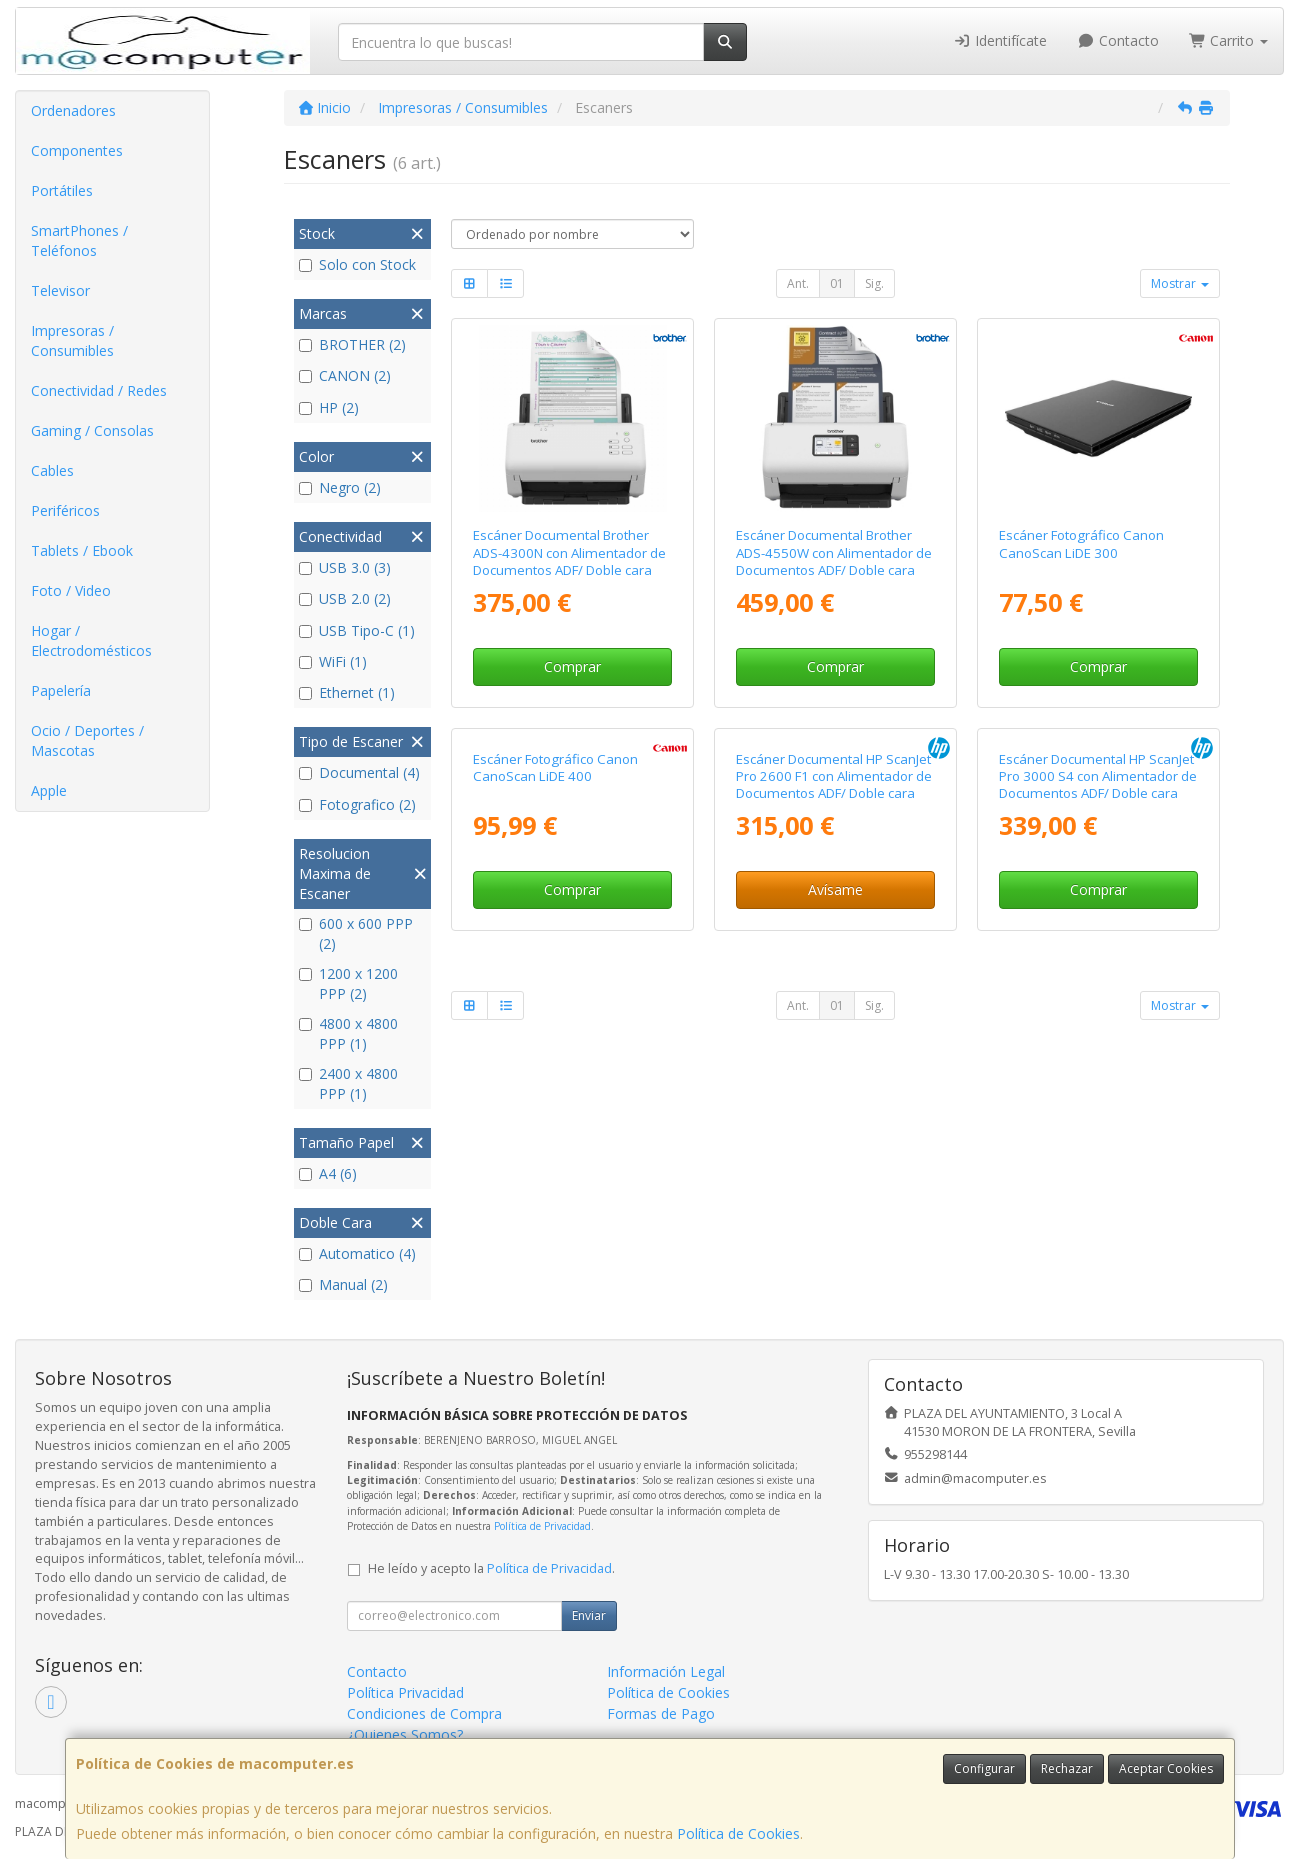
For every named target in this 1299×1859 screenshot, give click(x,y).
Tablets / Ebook (82, 550)
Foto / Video (71, 590)
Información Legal (666, 1671)
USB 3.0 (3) (345, 567)
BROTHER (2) (352, 344)
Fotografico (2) (357, 804)
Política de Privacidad (542, 1526)
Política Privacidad (405, 1692)
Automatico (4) (357, 1253)
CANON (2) (345, 375)
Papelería (61, 690)
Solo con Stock (357, 264)
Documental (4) (359, 772)
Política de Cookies (738, 1833)
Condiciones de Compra (424, 1713)
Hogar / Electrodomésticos (91, 640)
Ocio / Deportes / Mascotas (87, 740)
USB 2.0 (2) (345, 598)
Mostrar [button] (1180, 283)
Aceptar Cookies (1166, 1768)
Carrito (1229, 40)
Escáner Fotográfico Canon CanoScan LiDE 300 (1081, 543)
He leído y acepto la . (491, 1568)
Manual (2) (343, 1284)
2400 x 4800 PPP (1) (348, 1083)
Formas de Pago (661, 1713)
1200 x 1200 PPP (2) (348, 983)
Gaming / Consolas (92, 430)
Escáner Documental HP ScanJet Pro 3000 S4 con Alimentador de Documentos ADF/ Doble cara (1098, 962)
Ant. (798, 283)
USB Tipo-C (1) (357, 630)
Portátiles (62, 190)
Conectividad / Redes (99, 390)
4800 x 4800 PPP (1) (348, 1033)
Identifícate (1001, 40)
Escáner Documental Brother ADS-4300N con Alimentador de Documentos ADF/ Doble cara (569, 552)
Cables (52, 470)
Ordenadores (73, 110)
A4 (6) (328, 1173)
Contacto (1118, 40)
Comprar (572, 666)
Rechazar (1067, 1768)
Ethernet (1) (347, 692)
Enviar (589, 1615)
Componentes (77, 150)
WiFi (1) (333, 661)
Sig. (874, 283)
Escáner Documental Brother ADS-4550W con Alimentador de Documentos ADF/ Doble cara (834, 552)
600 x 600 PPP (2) (356, 933)
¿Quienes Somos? (405, 1734)
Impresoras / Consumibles (72, 340)
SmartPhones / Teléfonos (79, 240)
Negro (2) (340, 487)
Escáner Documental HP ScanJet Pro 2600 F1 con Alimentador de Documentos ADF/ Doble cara (834, 962)
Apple (49, 790)
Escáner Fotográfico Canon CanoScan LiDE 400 (555, 953)
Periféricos (65, 510)
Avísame (835, 1075)
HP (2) (329, 407)
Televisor (60, 290)
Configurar (984, 1768)
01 (837, 283)
